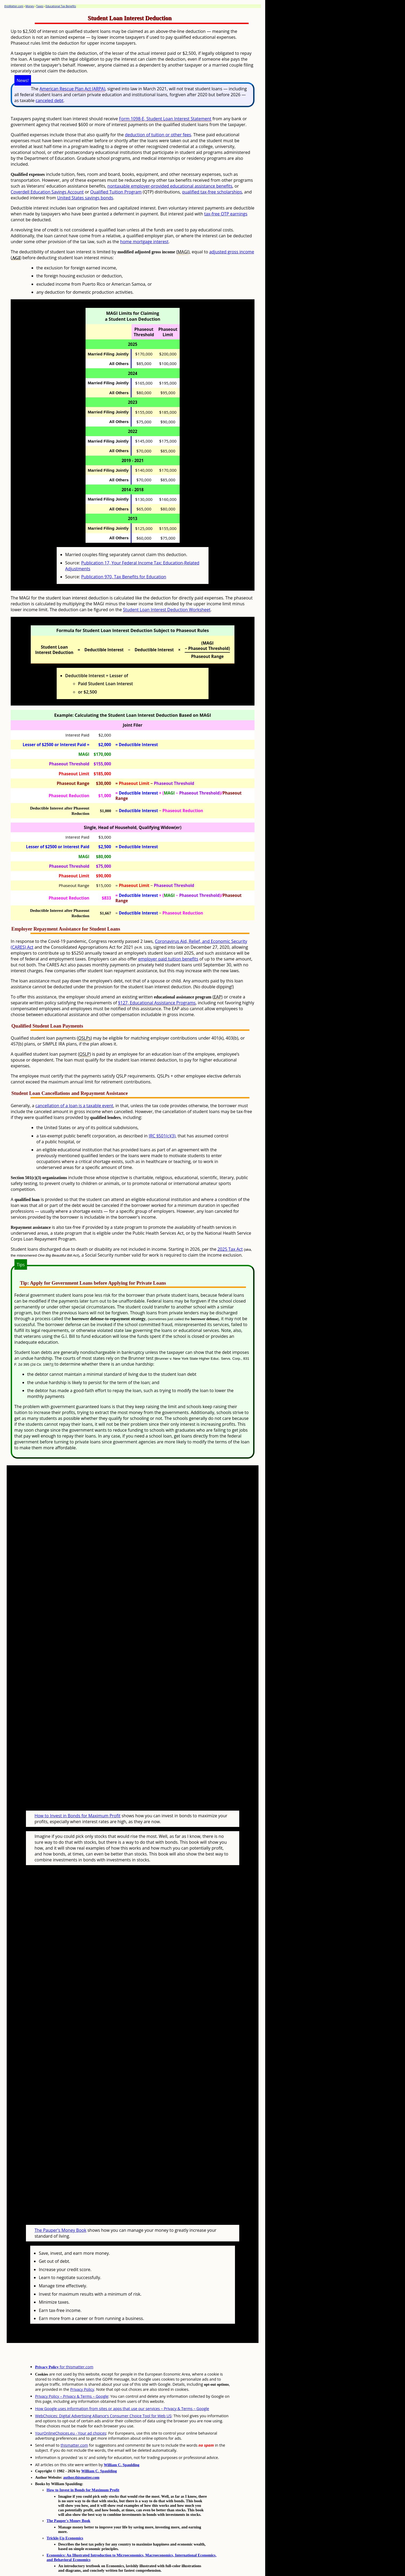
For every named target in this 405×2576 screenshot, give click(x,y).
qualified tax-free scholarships (212, 192)
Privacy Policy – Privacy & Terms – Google (71, 2376)
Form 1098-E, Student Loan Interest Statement (165, 119)
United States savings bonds (85, 198)
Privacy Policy (82, 2369)
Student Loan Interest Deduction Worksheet (166, 610)
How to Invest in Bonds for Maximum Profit (77, 1805)
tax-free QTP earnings (226, 214)
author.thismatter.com (81, 2457)
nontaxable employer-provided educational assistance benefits (169, 186)
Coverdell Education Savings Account (47, 192)
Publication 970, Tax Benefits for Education (123, 577)
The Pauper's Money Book (60, 2210)
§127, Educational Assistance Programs (157, 1003)
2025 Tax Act (229, 1249)
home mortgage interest (144, 242)
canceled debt (49, 100)
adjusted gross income (231, 252)
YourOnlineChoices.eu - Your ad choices (70, 2412)
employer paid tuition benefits (168, 959)
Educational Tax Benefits (60, 6)
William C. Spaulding (121, 2444)
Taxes (39, 6)
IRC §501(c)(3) (162, 1136)
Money (29, 6)
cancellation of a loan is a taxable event (74, 1106)
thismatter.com (74, 2424)
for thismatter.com (64, 2346)
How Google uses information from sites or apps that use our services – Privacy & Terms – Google (122, 2388)
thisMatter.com (13, 6)
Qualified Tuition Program (115, 192)
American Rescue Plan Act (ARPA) (72, 89)
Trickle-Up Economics (65, 2518)
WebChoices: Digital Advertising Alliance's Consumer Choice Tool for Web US (103, 2395)
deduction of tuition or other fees (158, 135)
